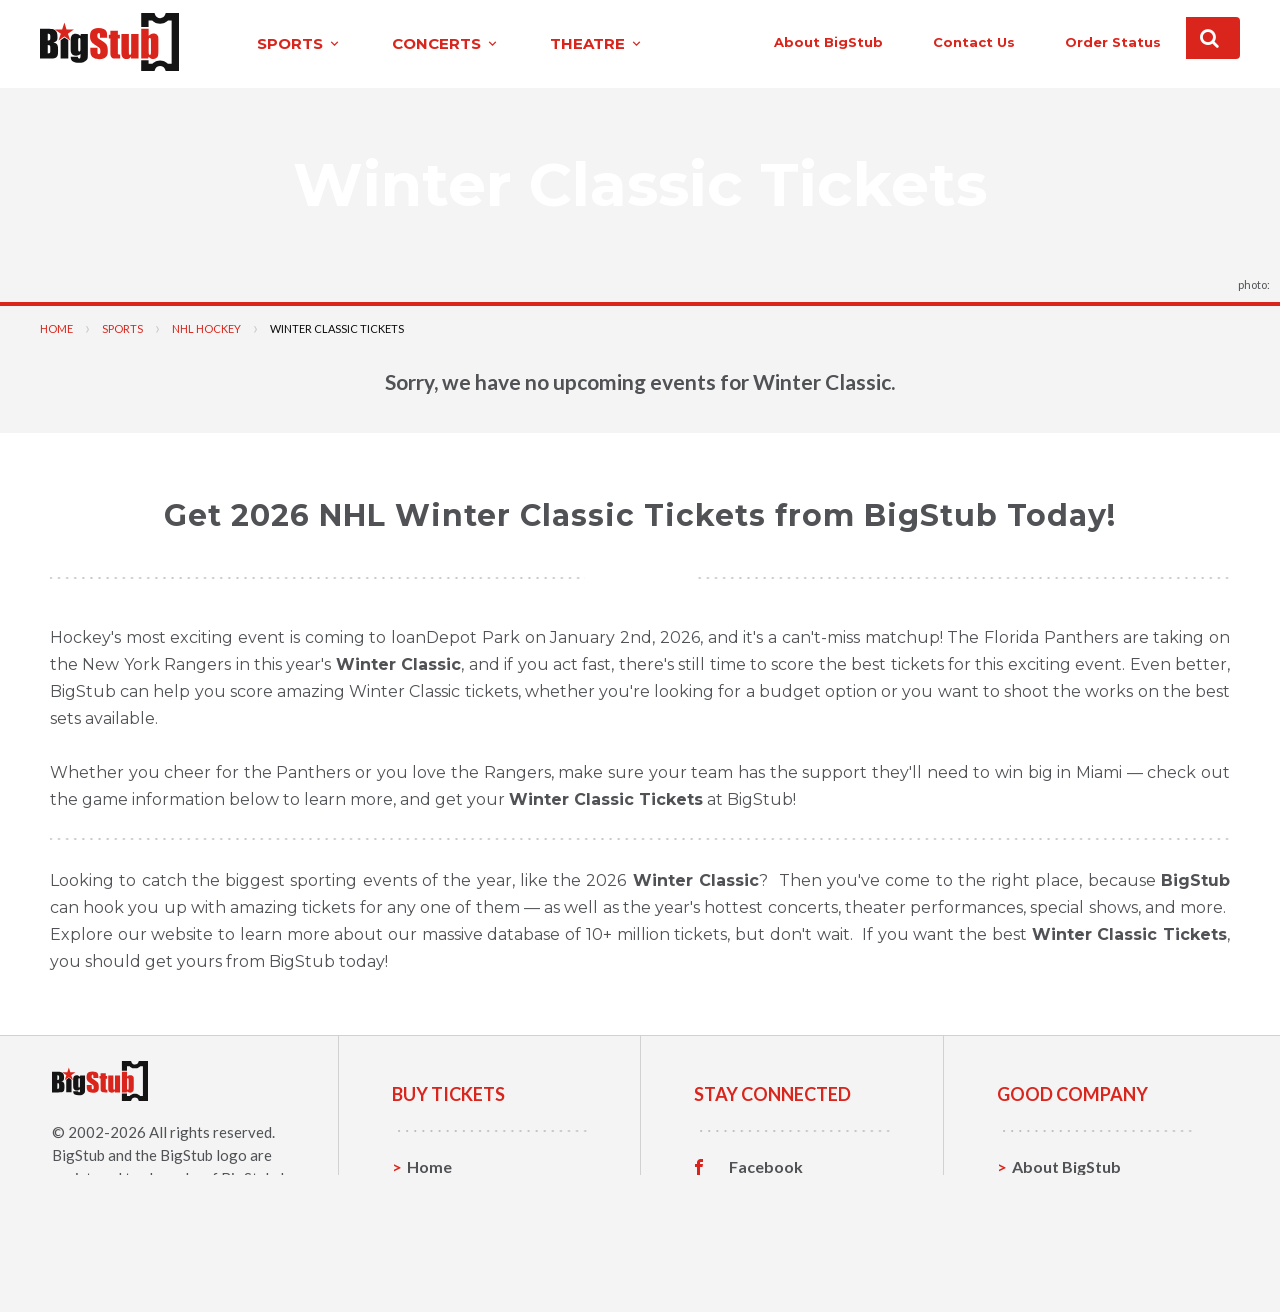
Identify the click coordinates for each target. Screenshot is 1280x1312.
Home (56, 327)
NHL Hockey (206, 327)
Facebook (766, 1166)
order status (1077, 42)
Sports (122, 327)
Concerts (441, 1227)
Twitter (757, 1197)
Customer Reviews (799, 1259)
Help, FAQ (1049, 1227)
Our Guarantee (1068, 1258)
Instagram (767, 1228)
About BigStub (792, 42)
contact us (938, 42)
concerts (413, 43)
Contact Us (1054, 1196)
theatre (564, 43)
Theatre (437, 1258)
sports (266, 43)
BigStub (78, 1154)
